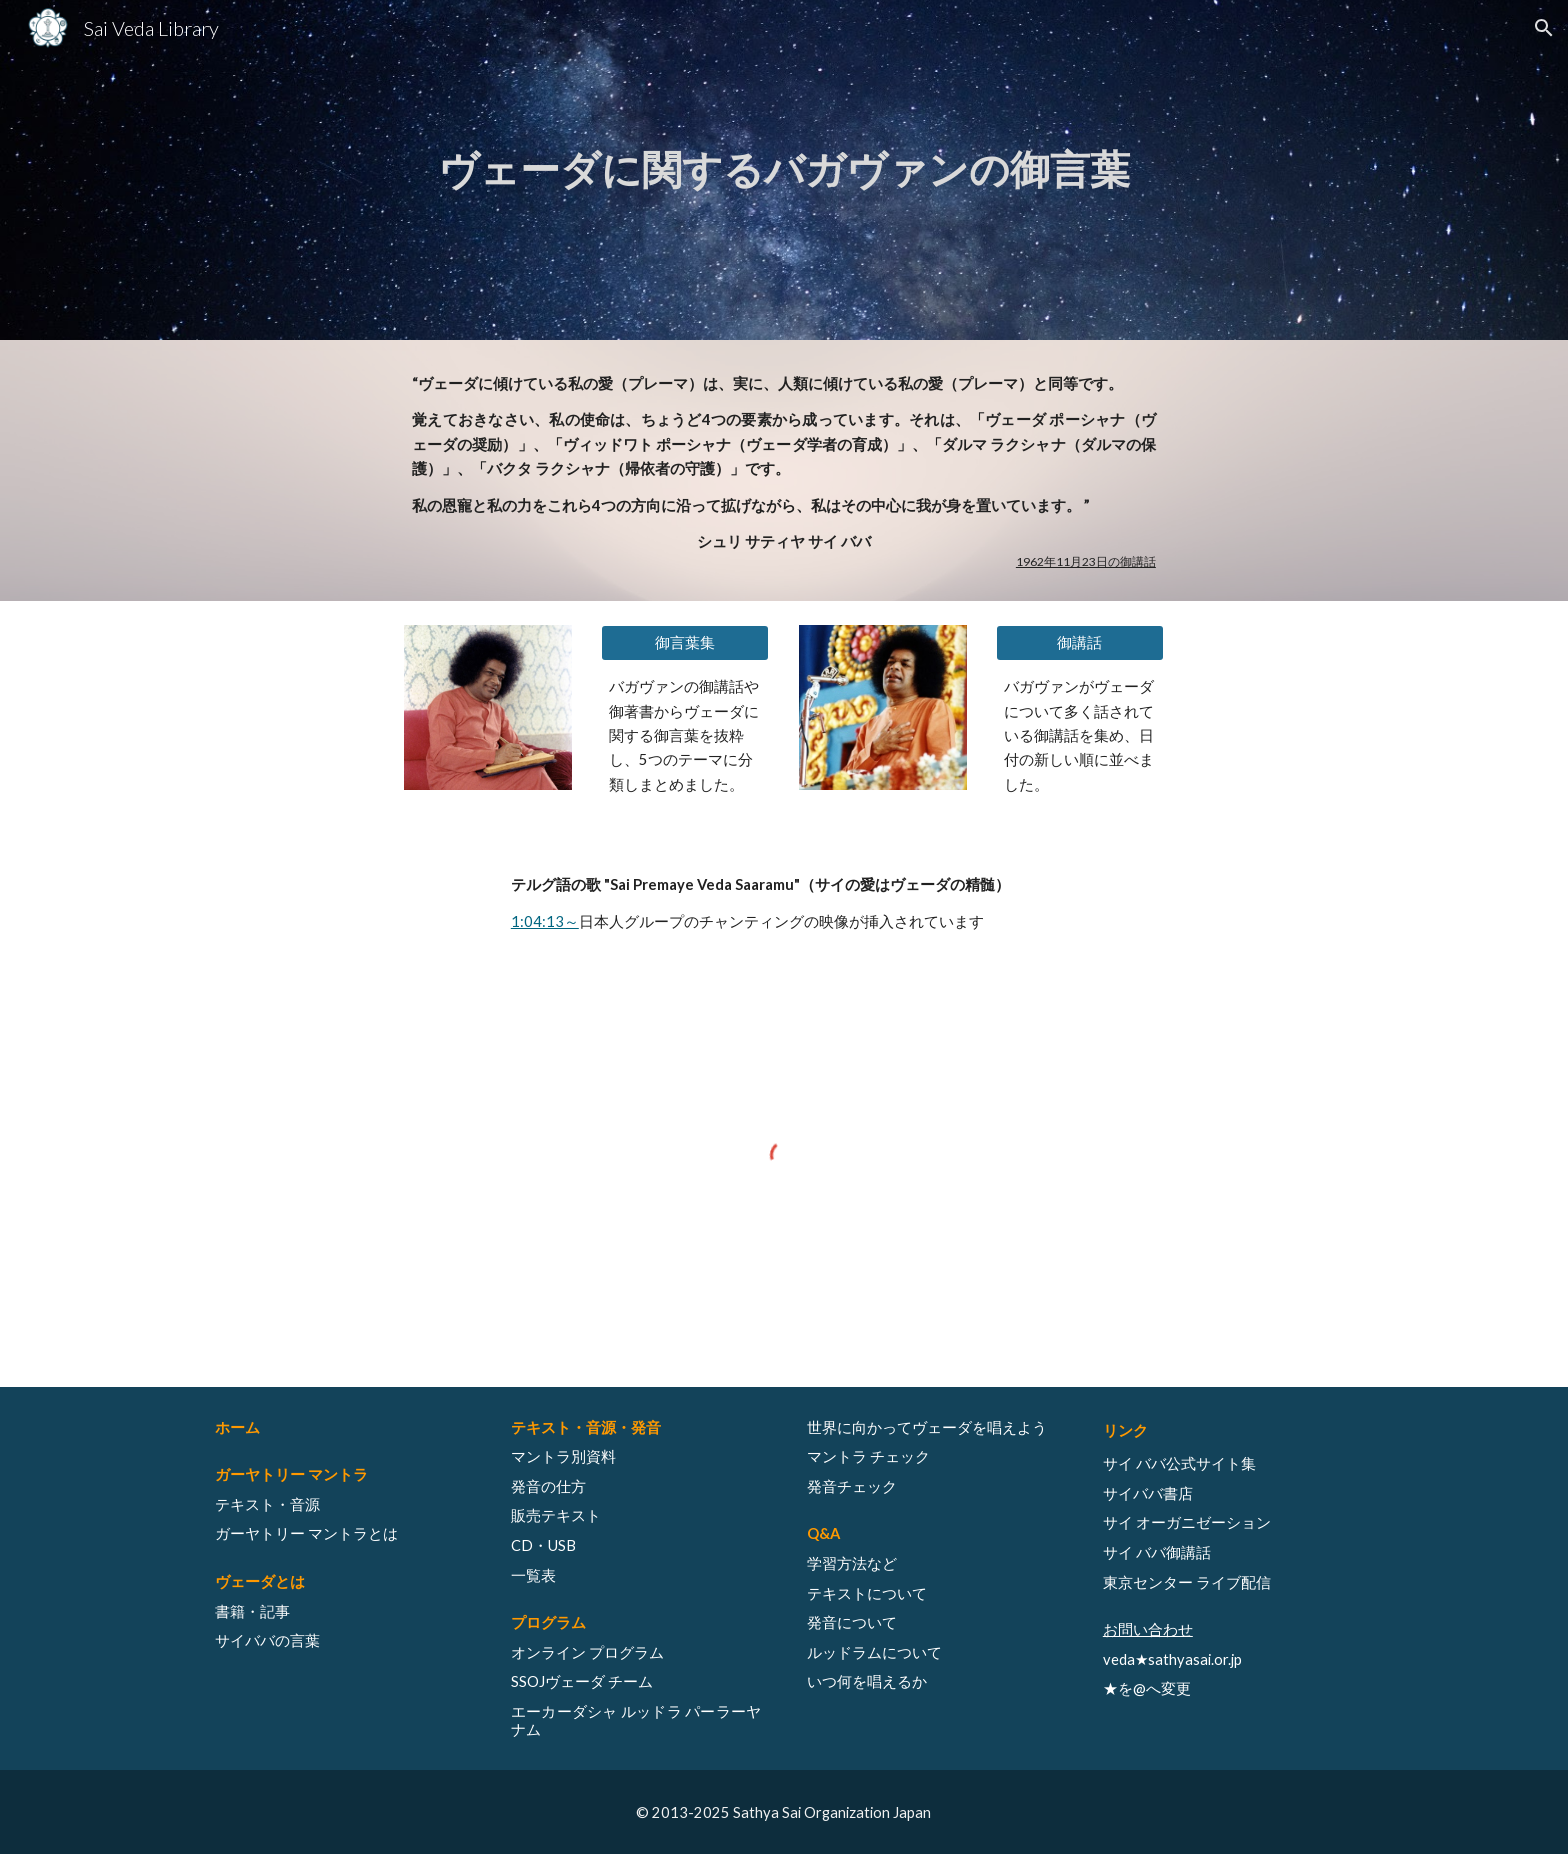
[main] (784, 170)
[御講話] (1080, 643)
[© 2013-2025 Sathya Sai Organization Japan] (784, 1812)
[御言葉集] (685, 643)
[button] (1544, 28)
